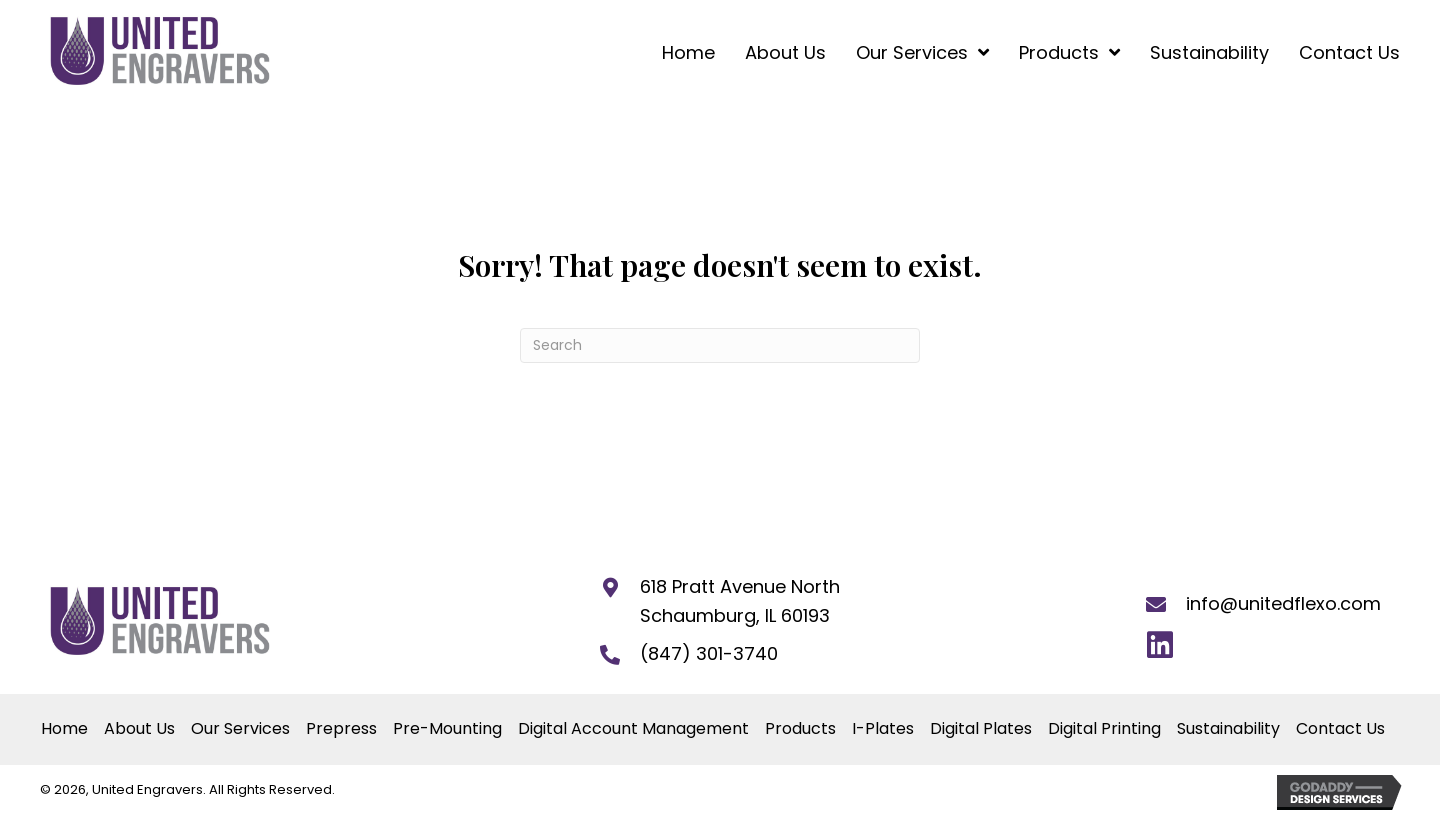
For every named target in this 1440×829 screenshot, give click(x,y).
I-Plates (883, 731)
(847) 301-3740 (709, 656)
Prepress (341, 731)
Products (800, 731)
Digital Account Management (633, 731)
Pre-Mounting (447, 731)
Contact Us (1340, 731)
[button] (1159, 647)
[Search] (720, 347)
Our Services (240, 731)
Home (64, 731)
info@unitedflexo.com (1283, 606)
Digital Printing (1104, 731)
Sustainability (1228, 731)
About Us (139, 731)
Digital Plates (981, 731)
